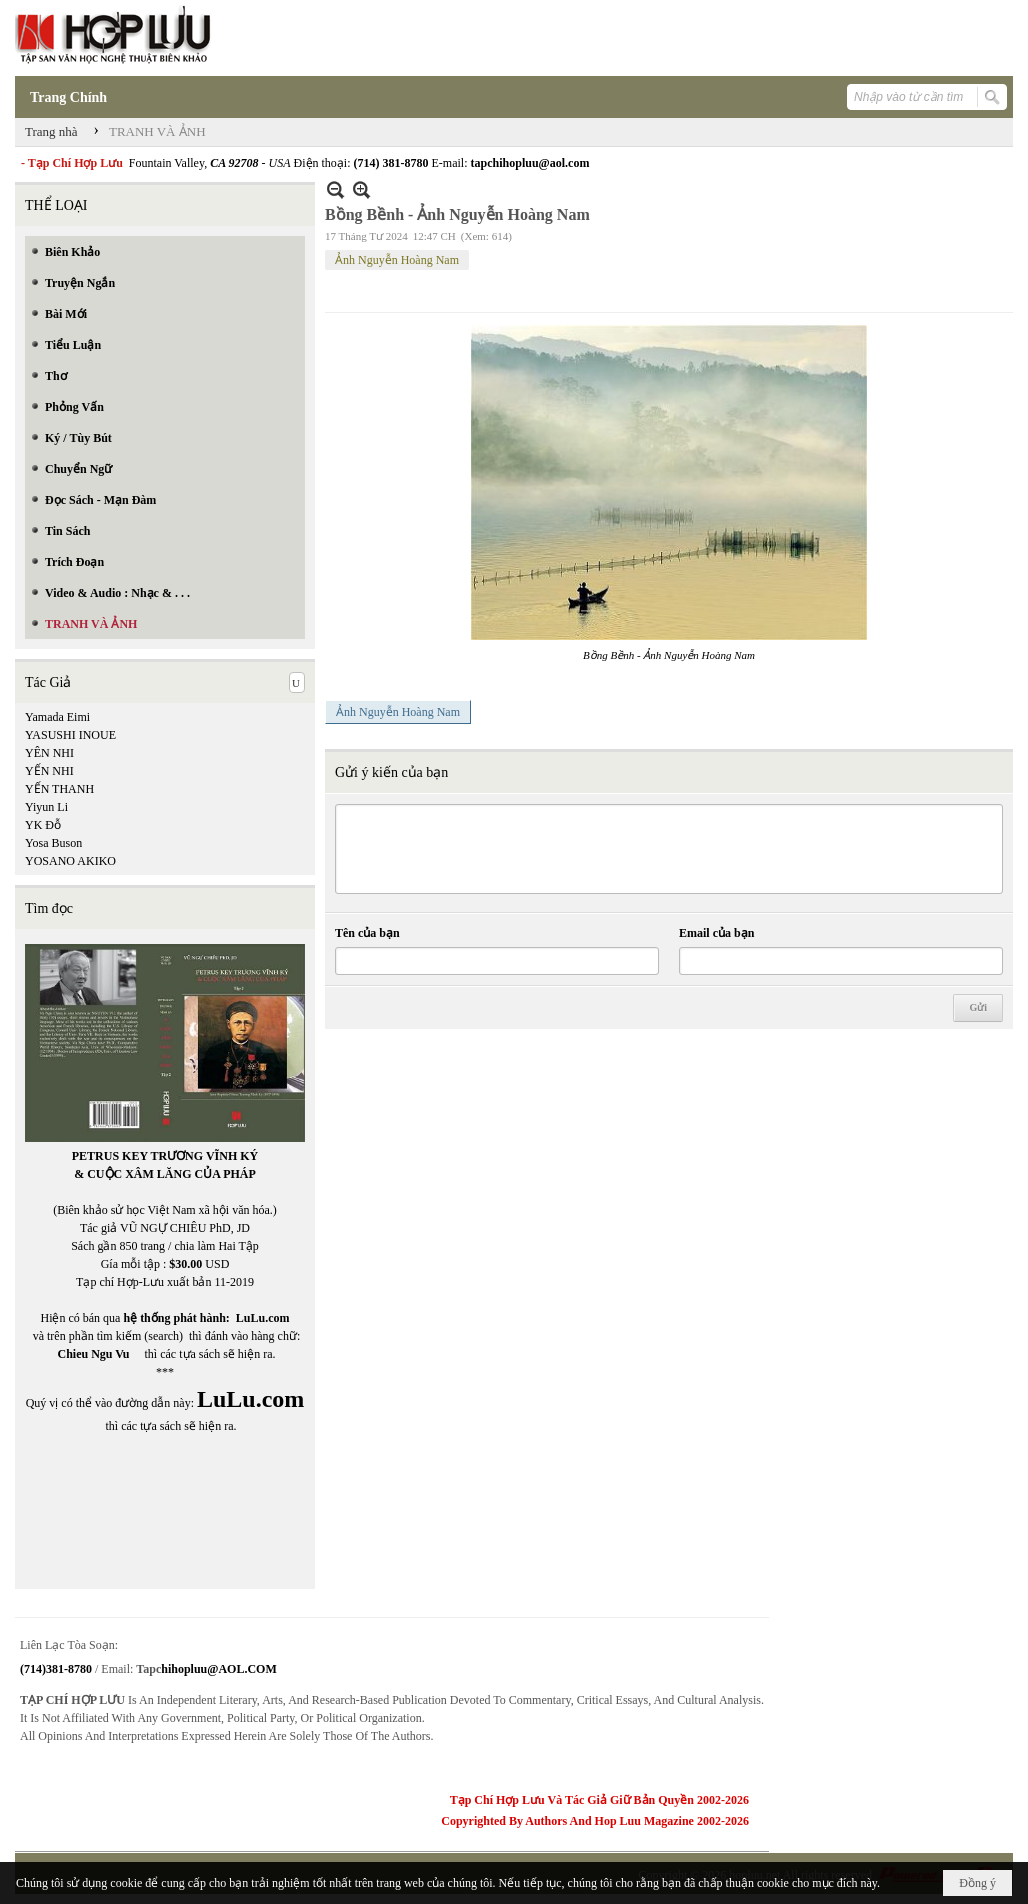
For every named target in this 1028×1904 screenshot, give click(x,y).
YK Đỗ (43, 825)
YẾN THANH (59, 789)
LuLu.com (263, 1318)
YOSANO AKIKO (70, 861)
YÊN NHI (49, 753)
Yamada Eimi (57, 717)
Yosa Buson (53, 843)
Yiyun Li (46, 807)
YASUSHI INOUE (70, 735)
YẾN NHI (49, 771)
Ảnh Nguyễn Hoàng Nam (397, 260)
